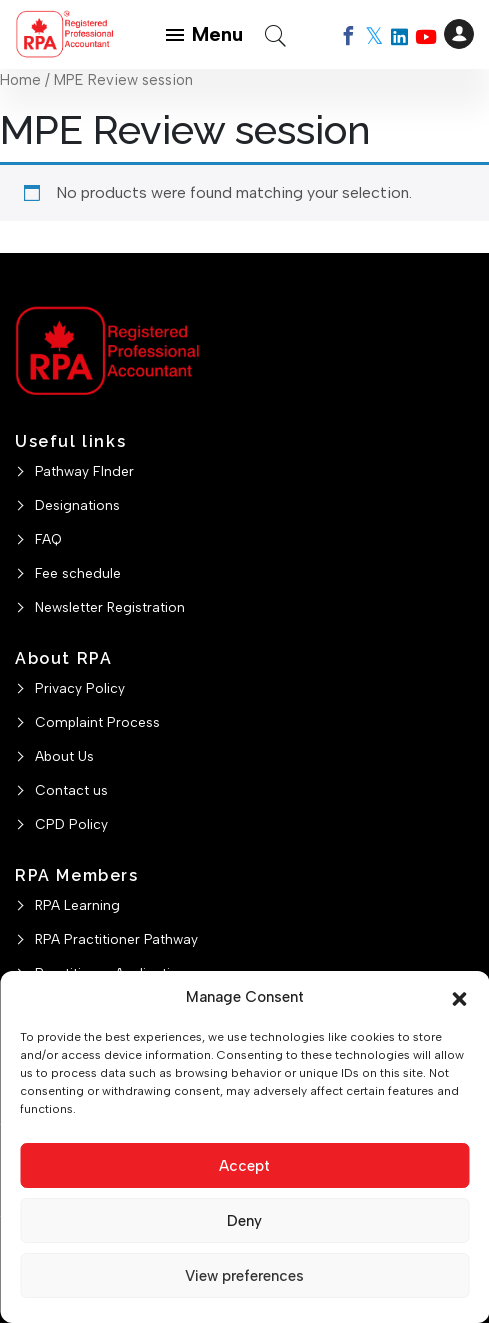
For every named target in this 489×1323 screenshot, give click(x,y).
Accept (244, 1166)
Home (20, 80)
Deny (244, 1221)
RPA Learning (77, 905)
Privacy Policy (80, 688)
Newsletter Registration (110, 607)
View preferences (244, 1276)
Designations (77, 505)
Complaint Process (97, 722)
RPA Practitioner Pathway (116, 939)
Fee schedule (78, 573)
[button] (459, 997)
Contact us (71, 790)
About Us (64, 756)
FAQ (48, 539)
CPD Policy (71, 824)
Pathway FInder (84, 471)
